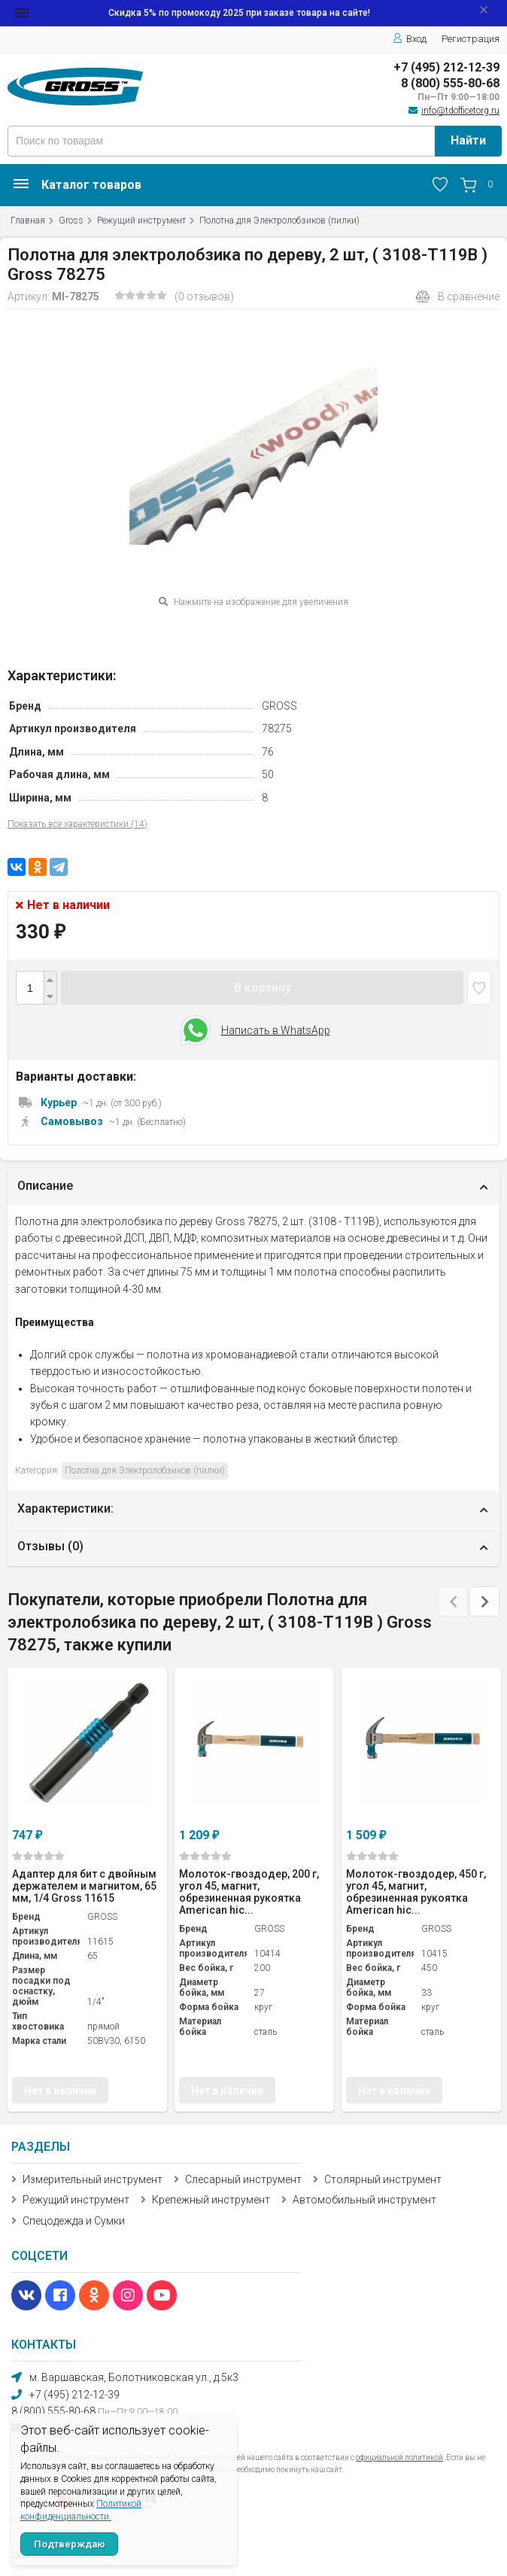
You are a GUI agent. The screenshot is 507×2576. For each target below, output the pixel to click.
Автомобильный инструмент (364, 2200)
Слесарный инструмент (243, 2179)
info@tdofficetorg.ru (460, 110)
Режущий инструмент (141, 220)
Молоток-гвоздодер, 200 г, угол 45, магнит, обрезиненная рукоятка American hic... (249, 1892)
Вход (410, 38)
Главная (28, 220)
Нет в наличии (60, 2091)
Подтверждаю (69, 2544)
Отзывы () (50, 1546)
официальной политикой (399, 2457)
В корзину (262, 988)
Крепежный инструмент (211, 2200)
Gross (71, 220)
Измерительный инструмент (92, 2179)
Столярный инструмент (383, 2179)
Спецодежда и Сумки (74, 2221)
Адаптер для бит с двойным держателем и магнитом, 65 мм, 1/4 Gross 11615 (84, 1886)
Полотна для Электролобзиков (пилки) (279, 220)
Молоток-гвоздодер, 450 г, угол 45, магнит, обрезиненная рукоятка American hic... (416, 1892)
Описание (45, 1186)
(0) (38, 1856)
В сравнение (457, 296)
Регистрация (470, 38)
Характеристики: (65, 1508)
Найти (468, 140)
